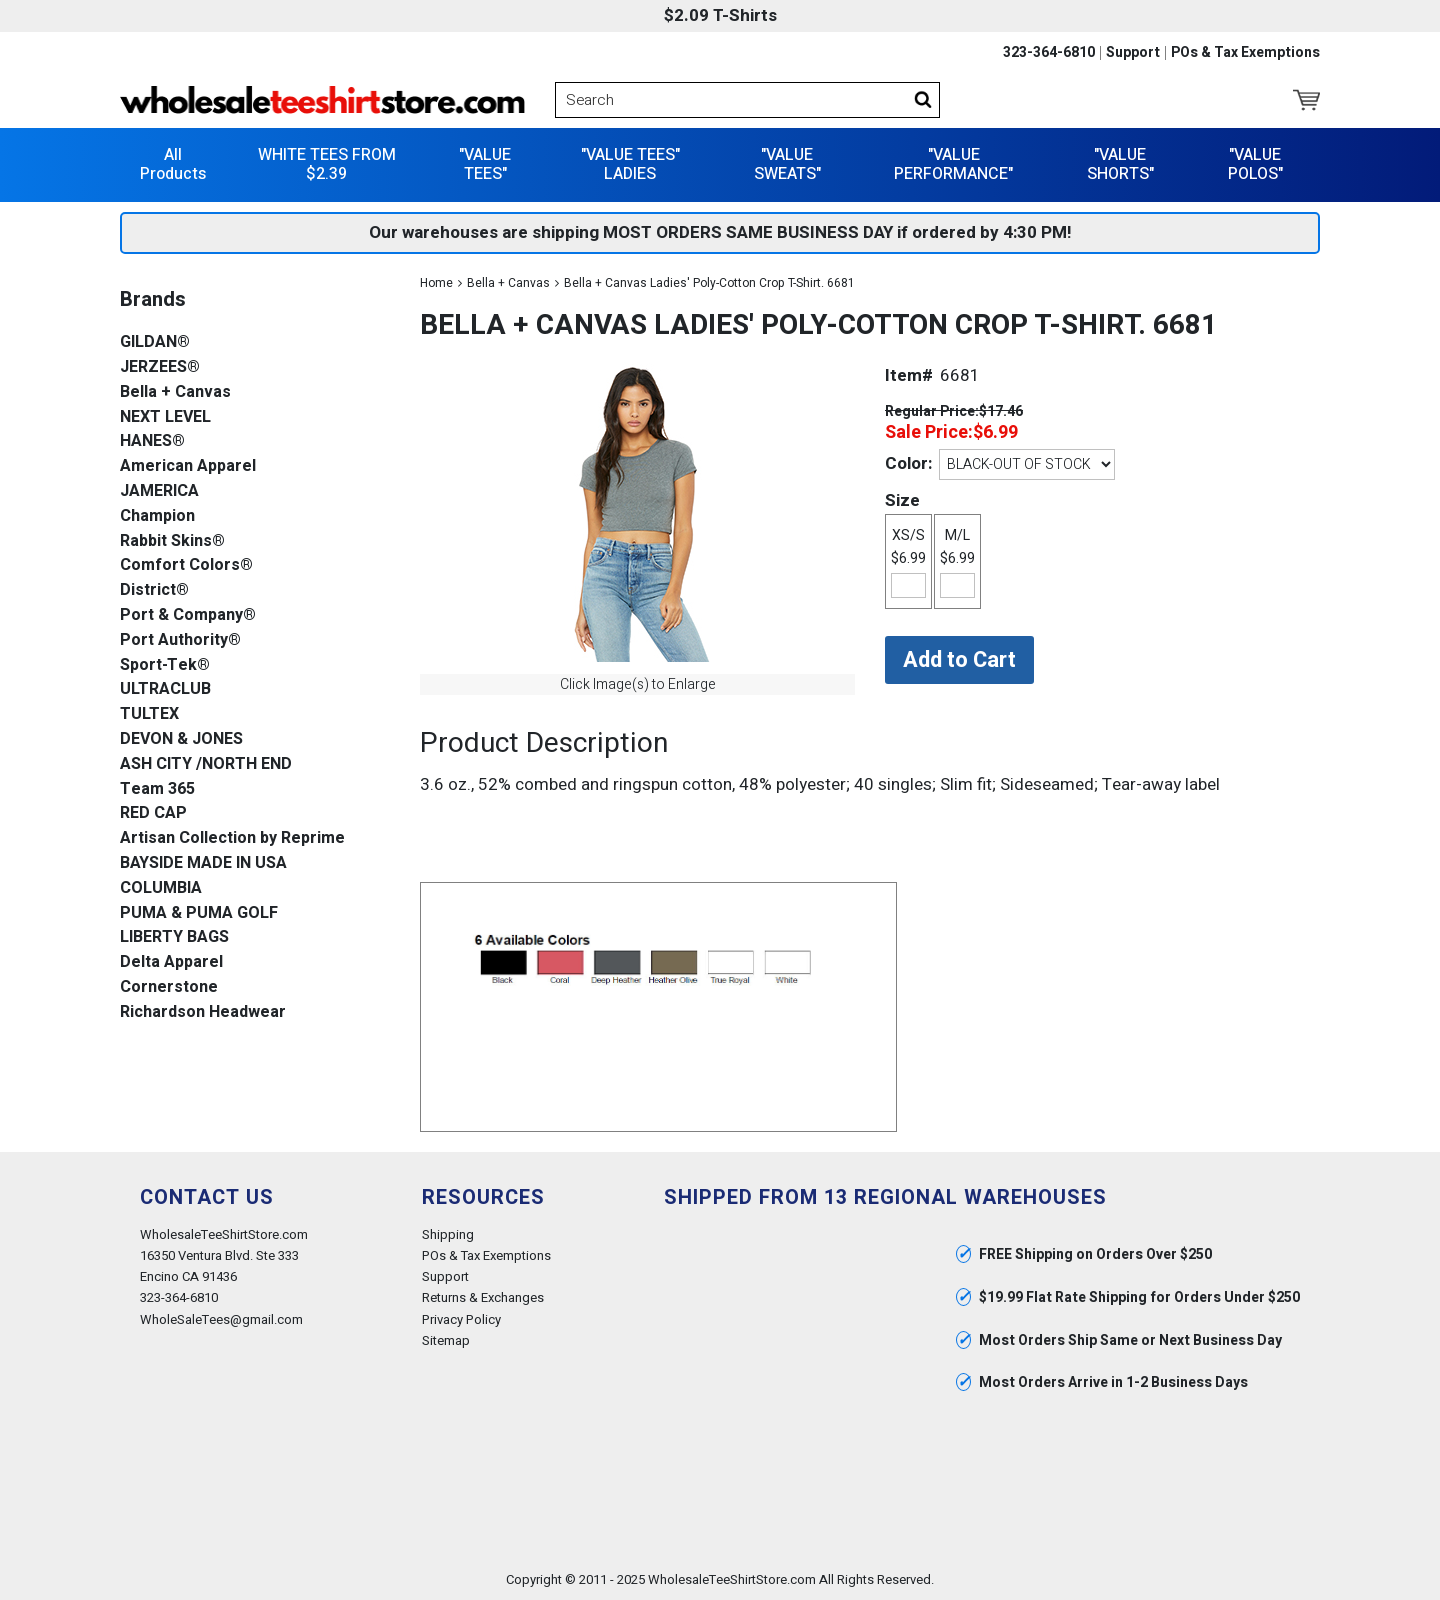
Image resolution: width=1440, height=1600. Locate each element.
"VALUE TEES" (485, 164)
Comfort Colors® (186, 565)
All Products (173, 164)
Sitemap (446, 1340)
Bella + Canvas (508, 283)
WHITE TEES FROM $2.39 (327, 164)
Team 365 (157, 789)
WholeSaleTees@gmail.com (221, 1319)
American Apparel (188, 466)
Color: (908, 463)
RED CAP (153, 813)
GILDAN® (155, 342)
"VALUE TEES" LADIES (630, 164)
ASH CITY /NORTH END (206, 764)
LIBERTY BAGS (174, 937)
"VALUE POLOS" (1255, 164)
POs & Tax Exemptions (1245, 53)
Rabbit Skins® (172, 541)
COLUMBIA (161, 888)
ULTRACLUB (165, 689)
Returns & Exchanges (483, 1297)
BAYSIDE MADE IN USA (203, 863)
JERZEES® (160, 367)
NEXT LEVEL (165, 417)
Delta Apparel (171, 962)
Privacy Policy (461, 1319)
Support (1133, 53)
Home (436, 283)
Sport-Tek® (165, 665)
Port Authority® (180, 640)
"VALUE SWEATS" (787, 164)
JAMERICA (159, 491)
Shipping (448, 1234)
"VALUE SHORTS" (1120, 164)
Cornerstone (169, 987)
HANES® (152, 441)
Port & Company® (188, 615)
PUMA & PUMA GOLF (199, 913)
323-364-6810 (1049, 53)
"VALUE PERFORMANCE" (953, 164)
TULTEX (149, 714)
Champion (157, 516)
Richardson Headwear (203, 1012)
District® (154, 590)
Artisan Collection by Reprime (232, 838)
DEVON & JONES (181, 739)
